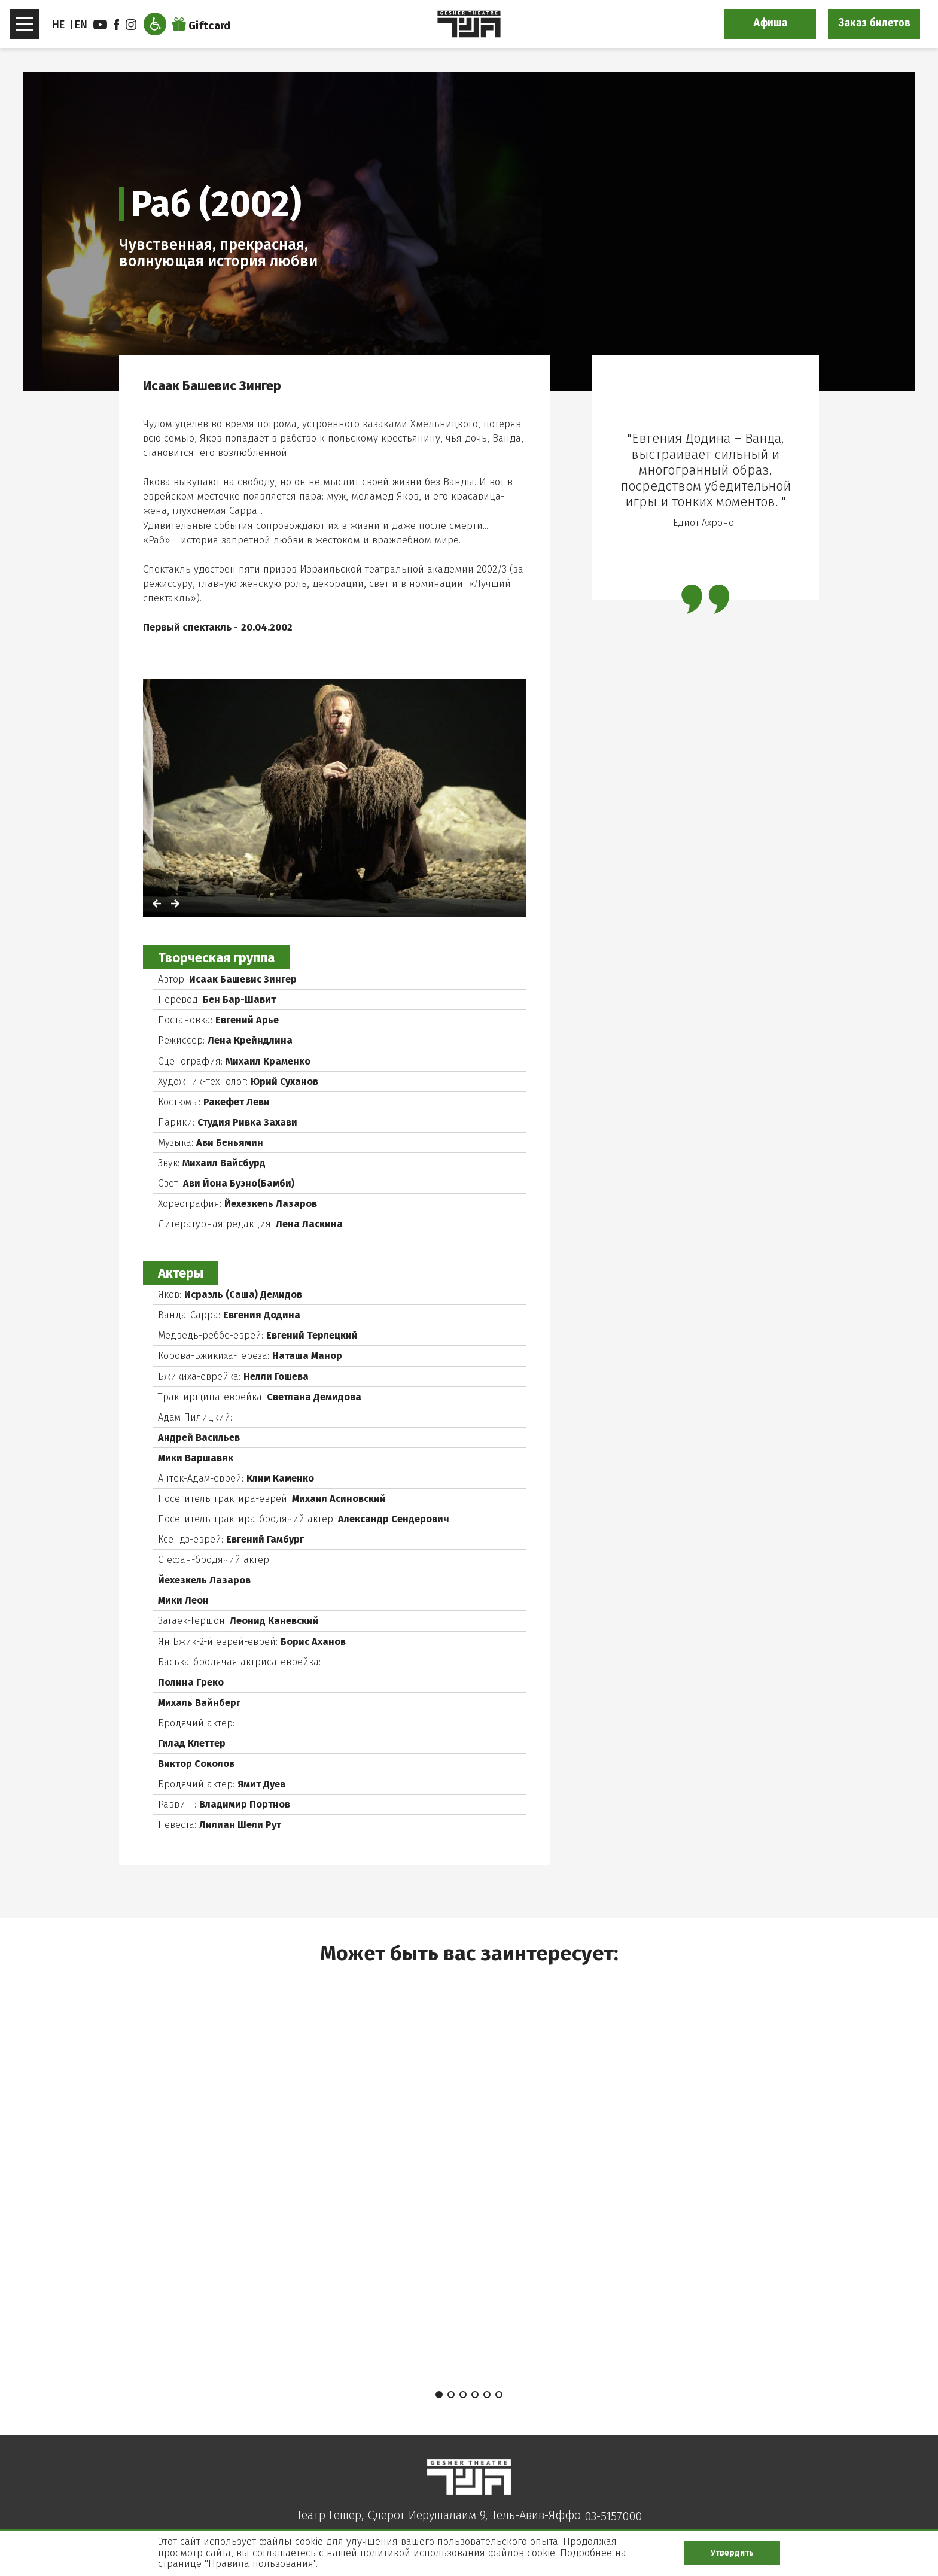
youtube (100, 24)
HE (58, 25)
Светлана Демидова (314, 1397)
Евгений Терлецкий (312, 1335)
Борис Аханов (313, 1641)
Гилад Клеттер (192, 1743)
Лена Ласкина (309, 1224)
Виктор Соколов (196, 1763)
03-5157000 (613, 2516)
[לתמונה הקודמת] (157, 905)
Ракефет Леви (236, 1102)
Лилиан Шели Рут (240, 1824)
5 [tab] (487, 2394)
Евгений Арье (247, 1020)
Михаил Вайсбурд (224, 1163)
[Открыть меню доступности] (155, 24)
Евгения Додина (261, 1315)
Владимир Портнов (244, 1804)
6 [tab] (498, 2394)
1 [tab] (439, 2394)
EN (81, 25)
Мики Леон (183, 1600)
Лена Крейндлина (250, 1040)
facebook (116, 24)
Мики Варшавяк (195, 1458)
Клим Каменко (280, 1478)
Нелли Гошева (276, 1376)
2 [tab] (451, 2394)
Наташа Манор (307, 1355)
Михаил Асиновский (339, 1498)
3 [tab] (463, 2394)
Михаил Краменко (268, 1061)
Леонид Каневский (274, 1620)
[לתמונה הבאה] (175, 905)
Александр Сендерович (393, 1519)
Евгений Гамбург (265, 1539)
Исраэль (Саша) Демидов (243, 1294)
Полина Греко (191, 1682)
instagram (131, 24)
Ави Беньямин (229, 1142)
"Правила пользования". (261, 2563)
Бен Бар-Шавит (239, 999)
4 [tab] (475, 2394)
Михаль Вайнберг (199, 1702)
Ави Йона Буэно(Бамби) (238, 1183)
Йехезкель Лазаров (270, 1203)
